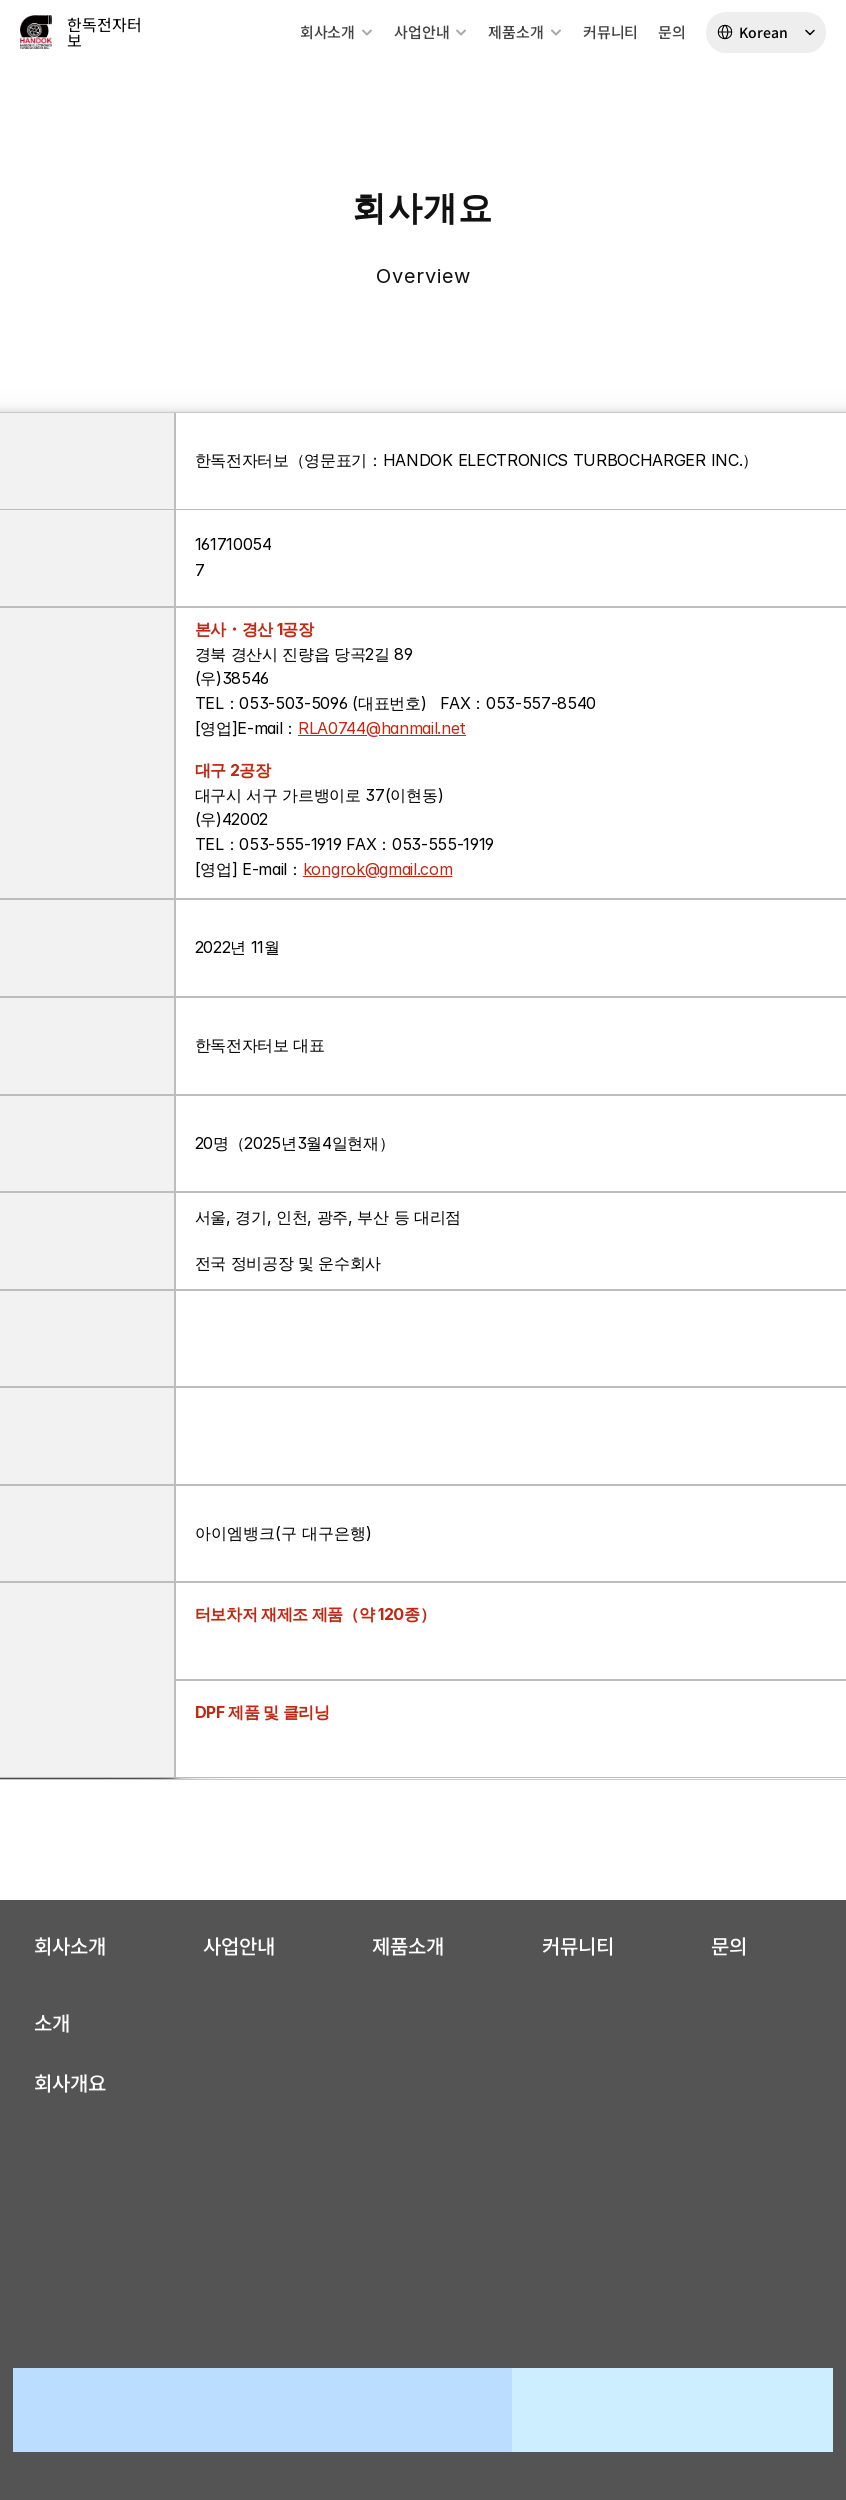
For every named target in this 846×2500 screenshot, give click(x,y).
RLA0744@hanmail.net (382, 728)
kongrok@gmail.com (378, 869)
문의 (672, 31)
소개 (52, 2022)
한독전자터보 (104, 32)
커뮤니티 (610, 31)
